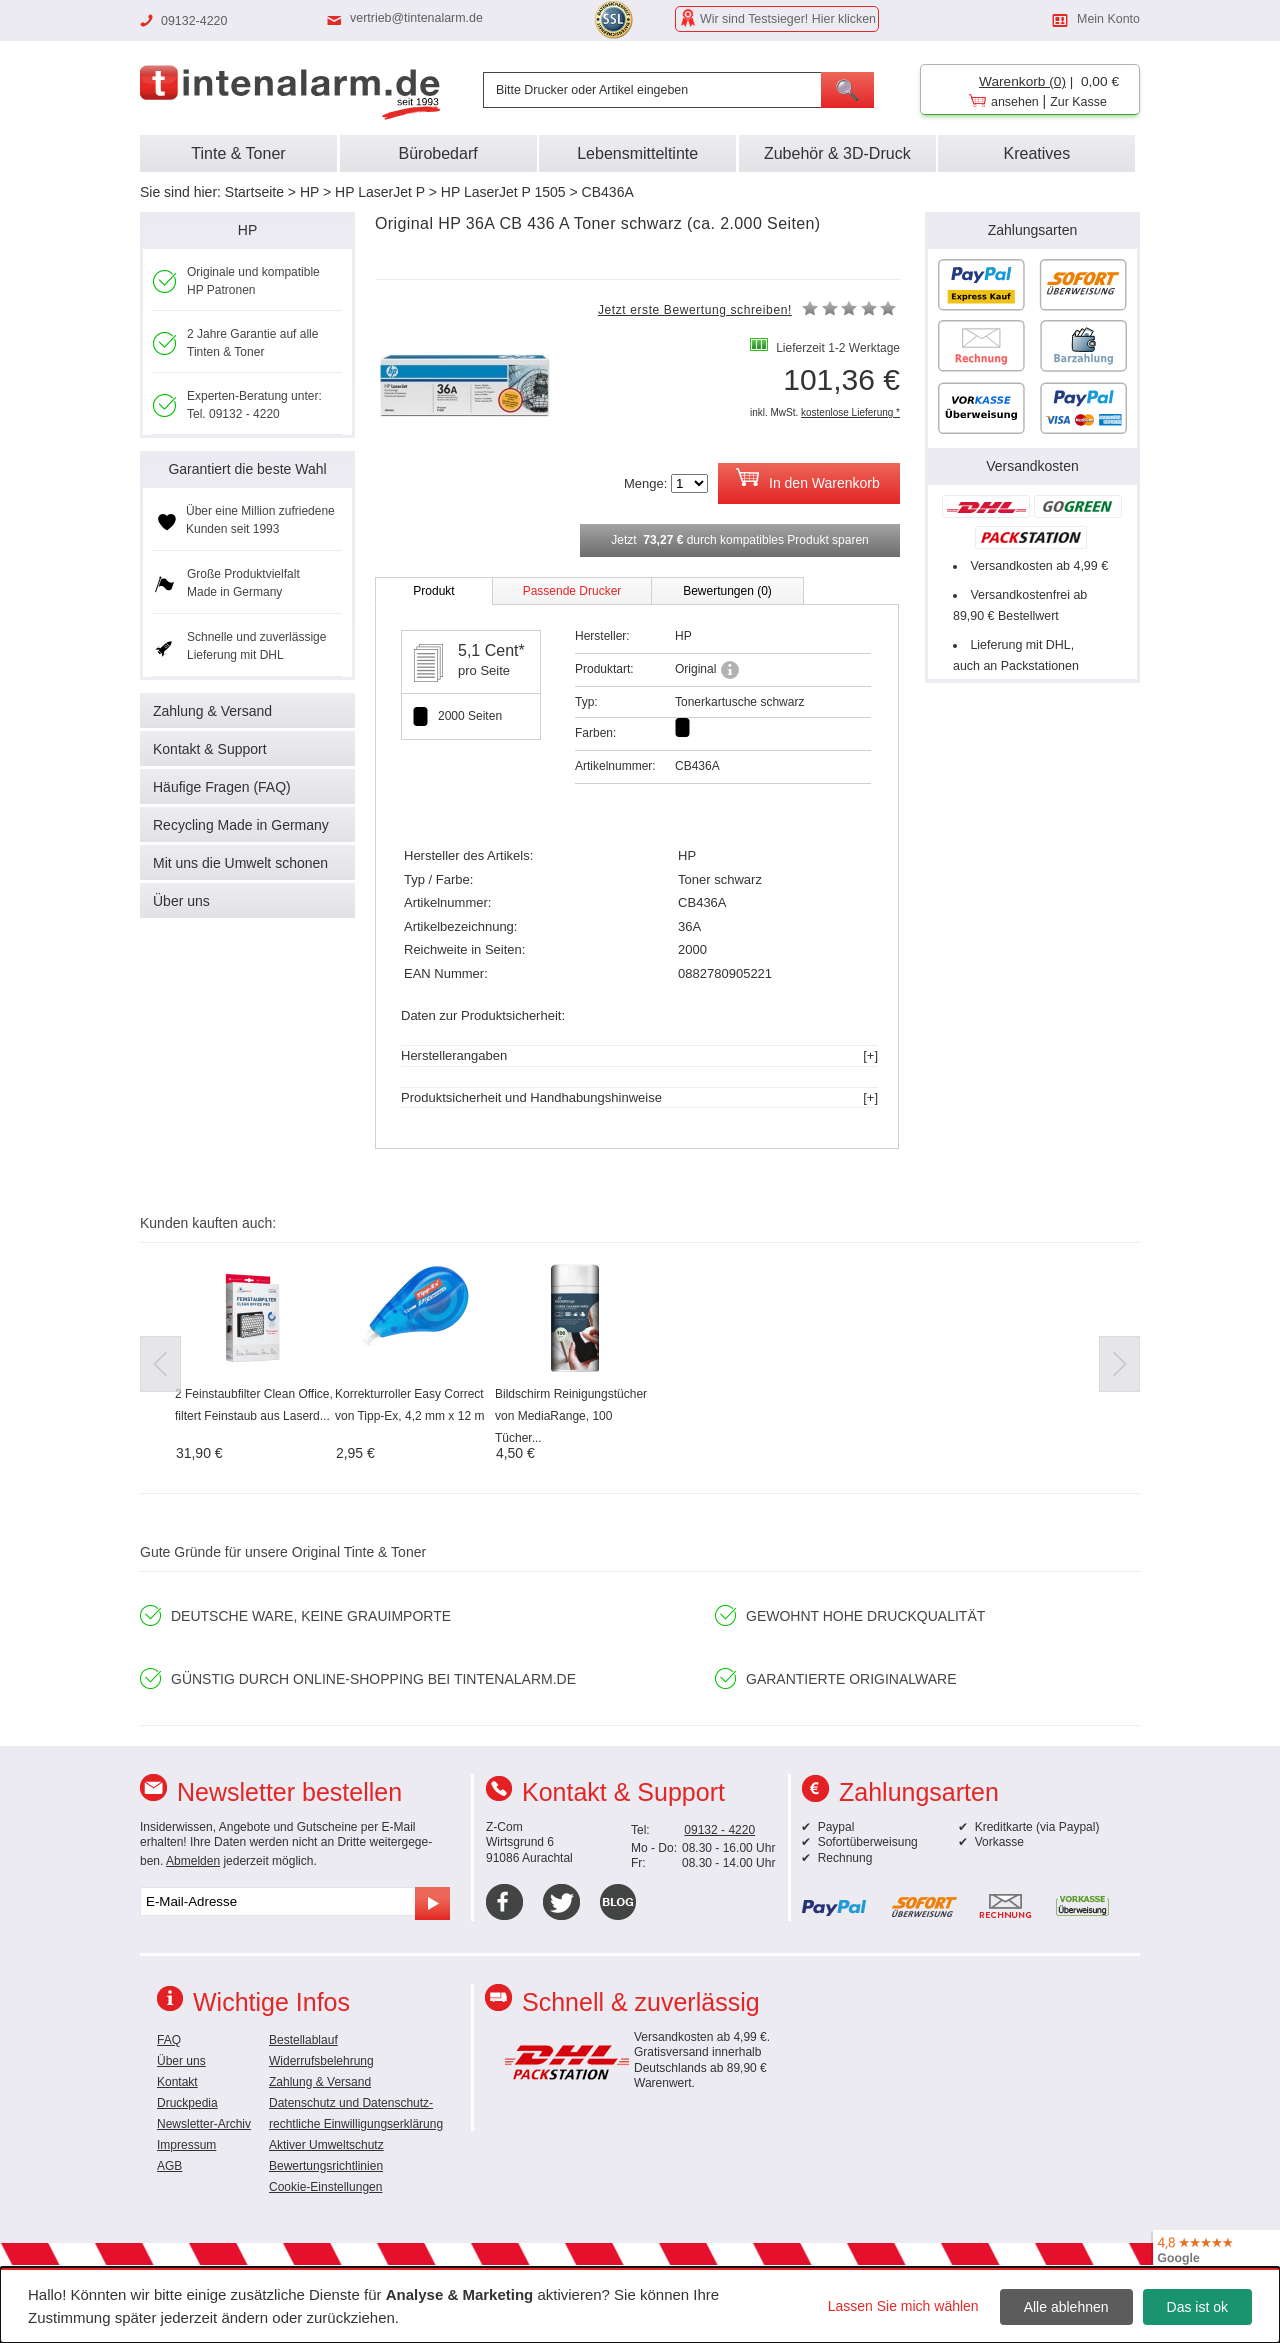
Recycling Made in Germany (241, 825)
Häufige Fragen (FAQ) (222, 787)
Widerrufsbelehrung (321, 2061)
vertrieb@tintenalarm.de (416, 18)
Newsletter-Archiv (204, 2124)
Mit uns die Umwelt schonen (240, 863)
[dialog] (640, 2305)
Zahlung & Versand (212, 711)
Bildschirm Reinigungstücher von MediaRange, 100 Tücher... (571, 1416)
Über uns (181, 901)
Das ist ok (1197, 2307)
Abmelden (193, 1861)
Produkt (433, 591)
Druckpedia (187, 2103)
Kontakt (177, 2082)
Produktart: (604, 669)
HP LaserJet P (380, 192)
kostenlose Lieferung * (850, 412)
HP (309, 192)
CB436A (608, 192)
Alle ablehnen (1066, 2307)
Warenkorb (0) (1022, 81)
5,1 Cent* (491, 650)
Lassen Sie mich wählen (903, 2306)
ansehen (1015, 102)
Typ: (586, 702)
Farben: (595, 733)
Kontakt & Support (210, 749)
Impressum (186, 2145)
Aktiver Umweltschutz (326, 2145)
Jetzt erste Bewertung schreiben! (695, 310)
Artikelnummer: (615, 766)
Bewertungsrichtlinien (326, 2166)
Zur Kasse (1078, 102)
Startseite (254, 192)
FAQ (169, 2040)
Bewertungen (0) (727, 591)
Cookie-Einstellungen (325, 2187)
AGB (169, 2166)
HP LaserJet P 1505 (503, 192)
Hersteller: (602, 636)
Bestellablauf (303, 2040)
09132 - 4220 (719, 1830)
